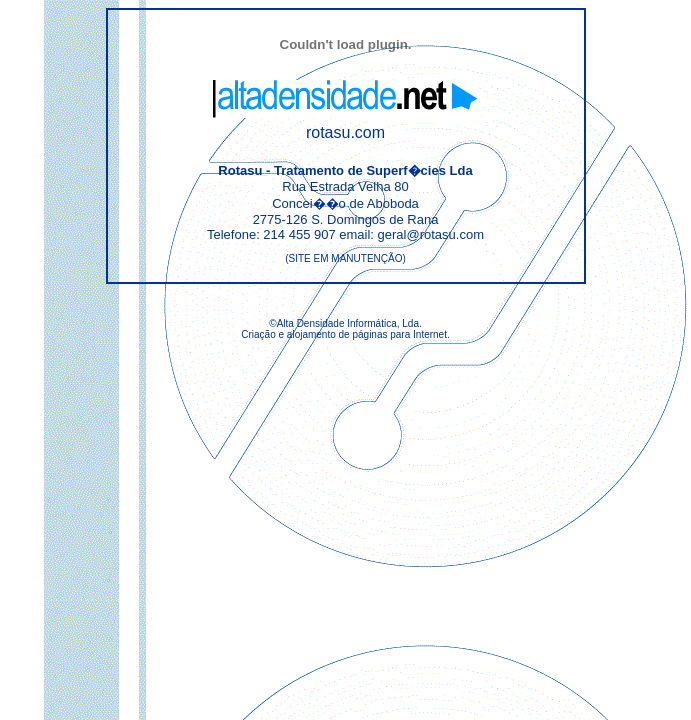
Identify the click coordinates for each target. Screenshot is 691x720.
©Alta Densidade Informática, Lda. (345, 323)
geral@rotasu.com (431, 234)
